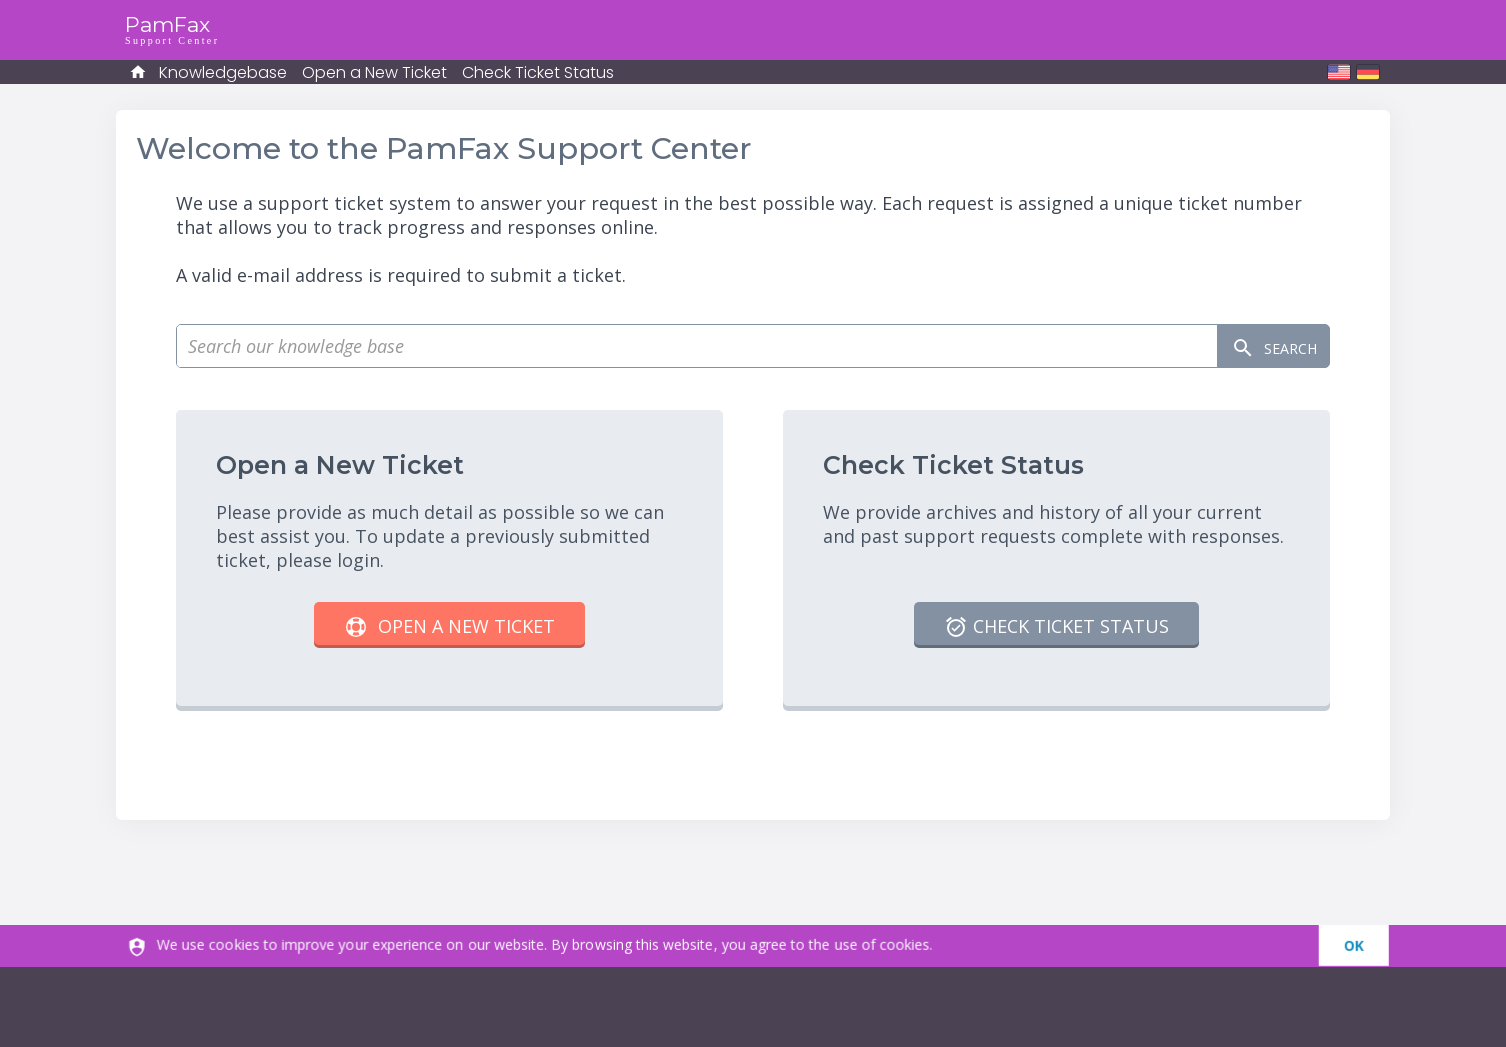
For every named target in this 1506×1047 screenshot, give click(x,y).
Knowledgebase (223, 72)
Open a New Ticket (374, 72)
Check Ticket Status (538, 72)
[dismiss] (1369, 946)
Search (1259, 346)
